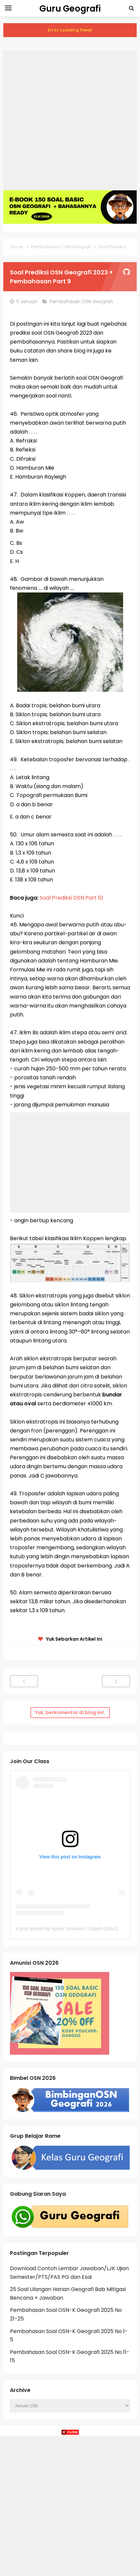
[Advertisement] (70, 120)
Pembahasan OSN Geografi (82, 301)
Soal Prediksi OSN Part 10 (71, 898)
